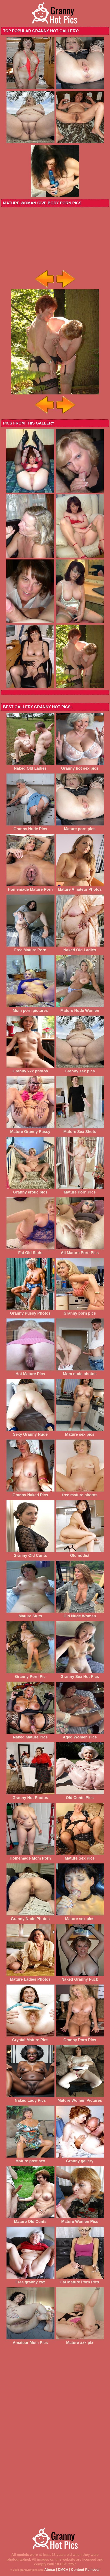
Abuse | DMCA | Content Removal (72, 2569)
